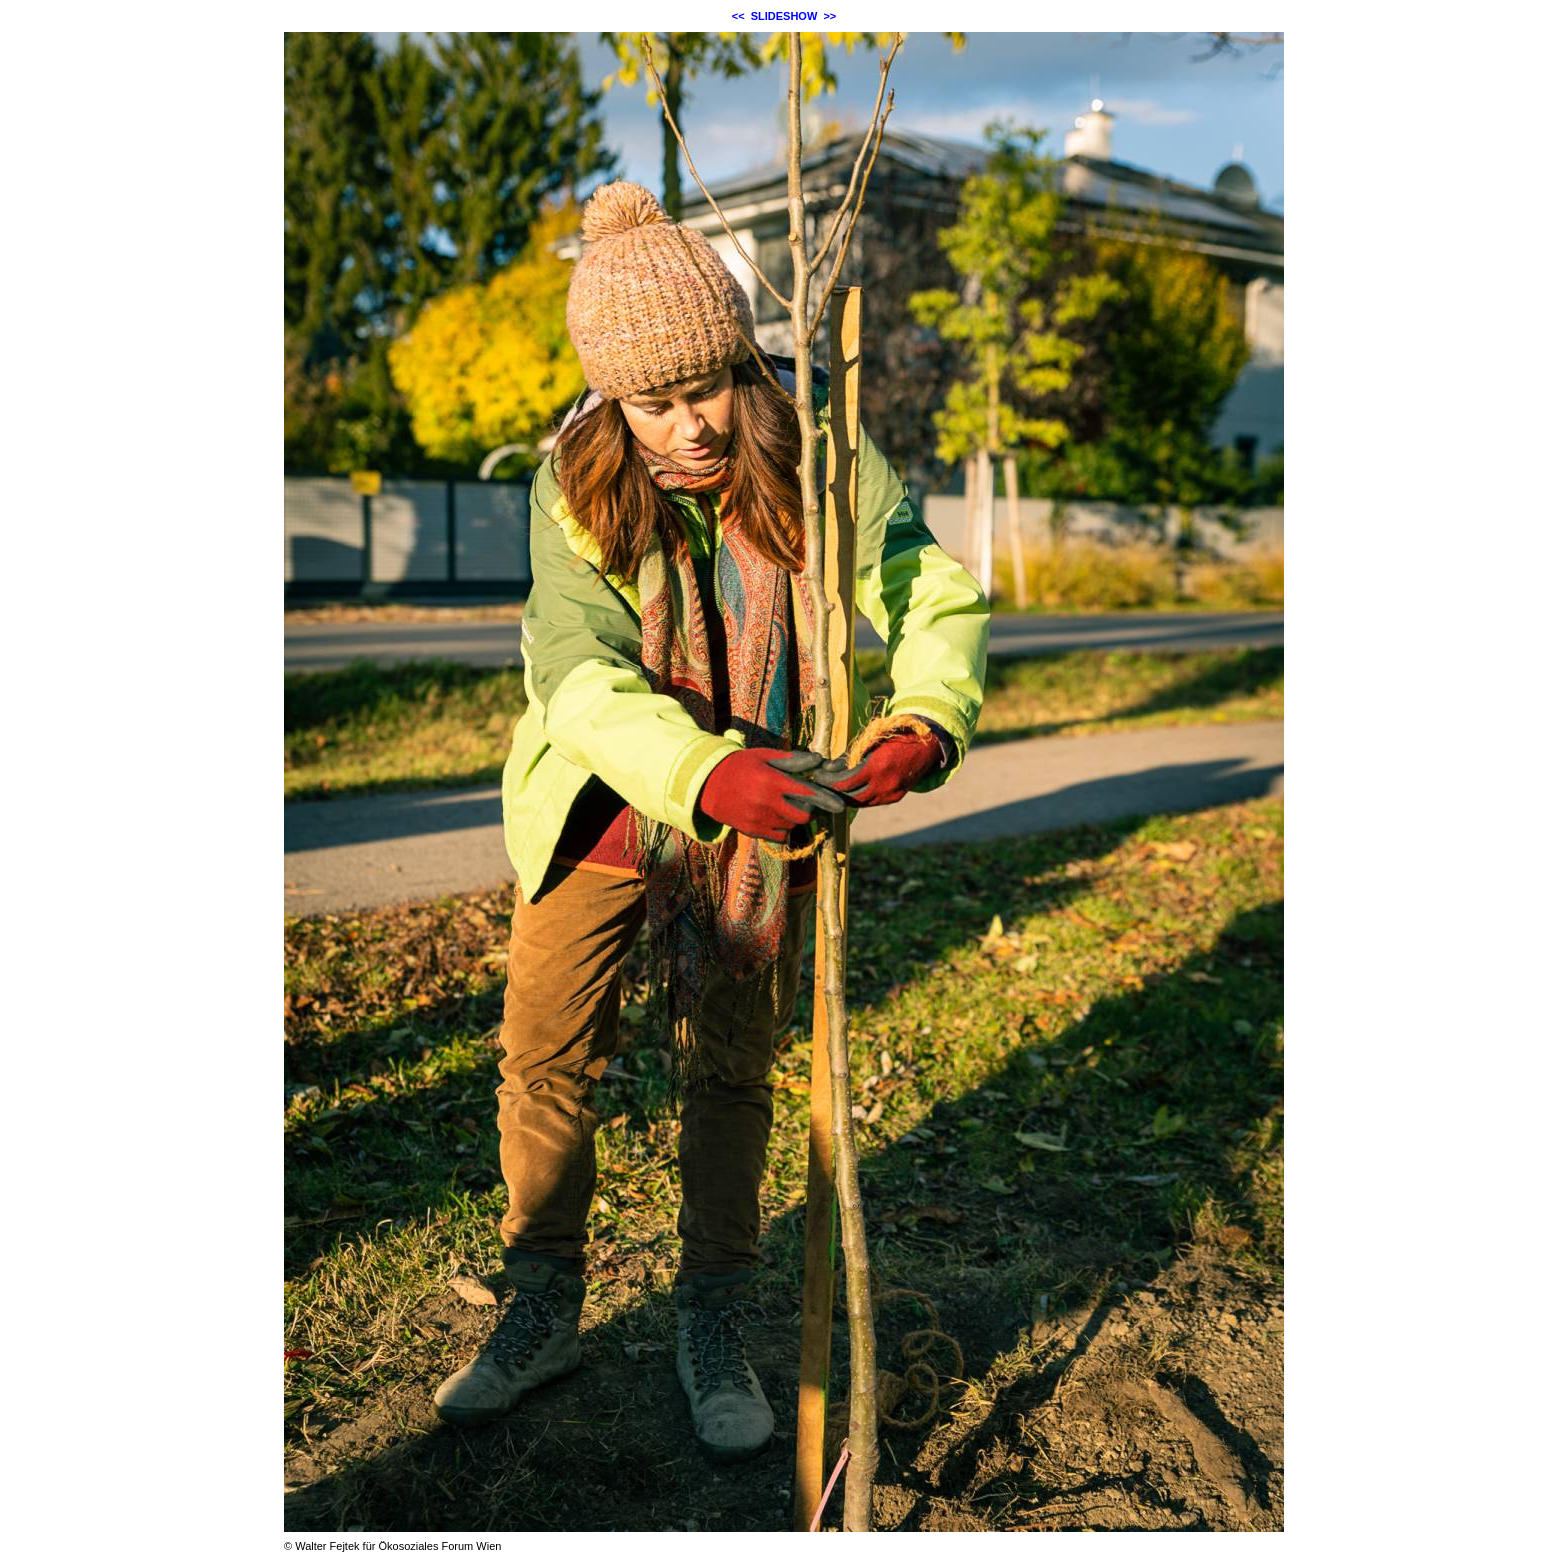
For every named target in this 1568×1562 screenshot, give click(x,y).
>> (829, 16)
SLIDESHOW (784, 16)
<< (738, 16)
